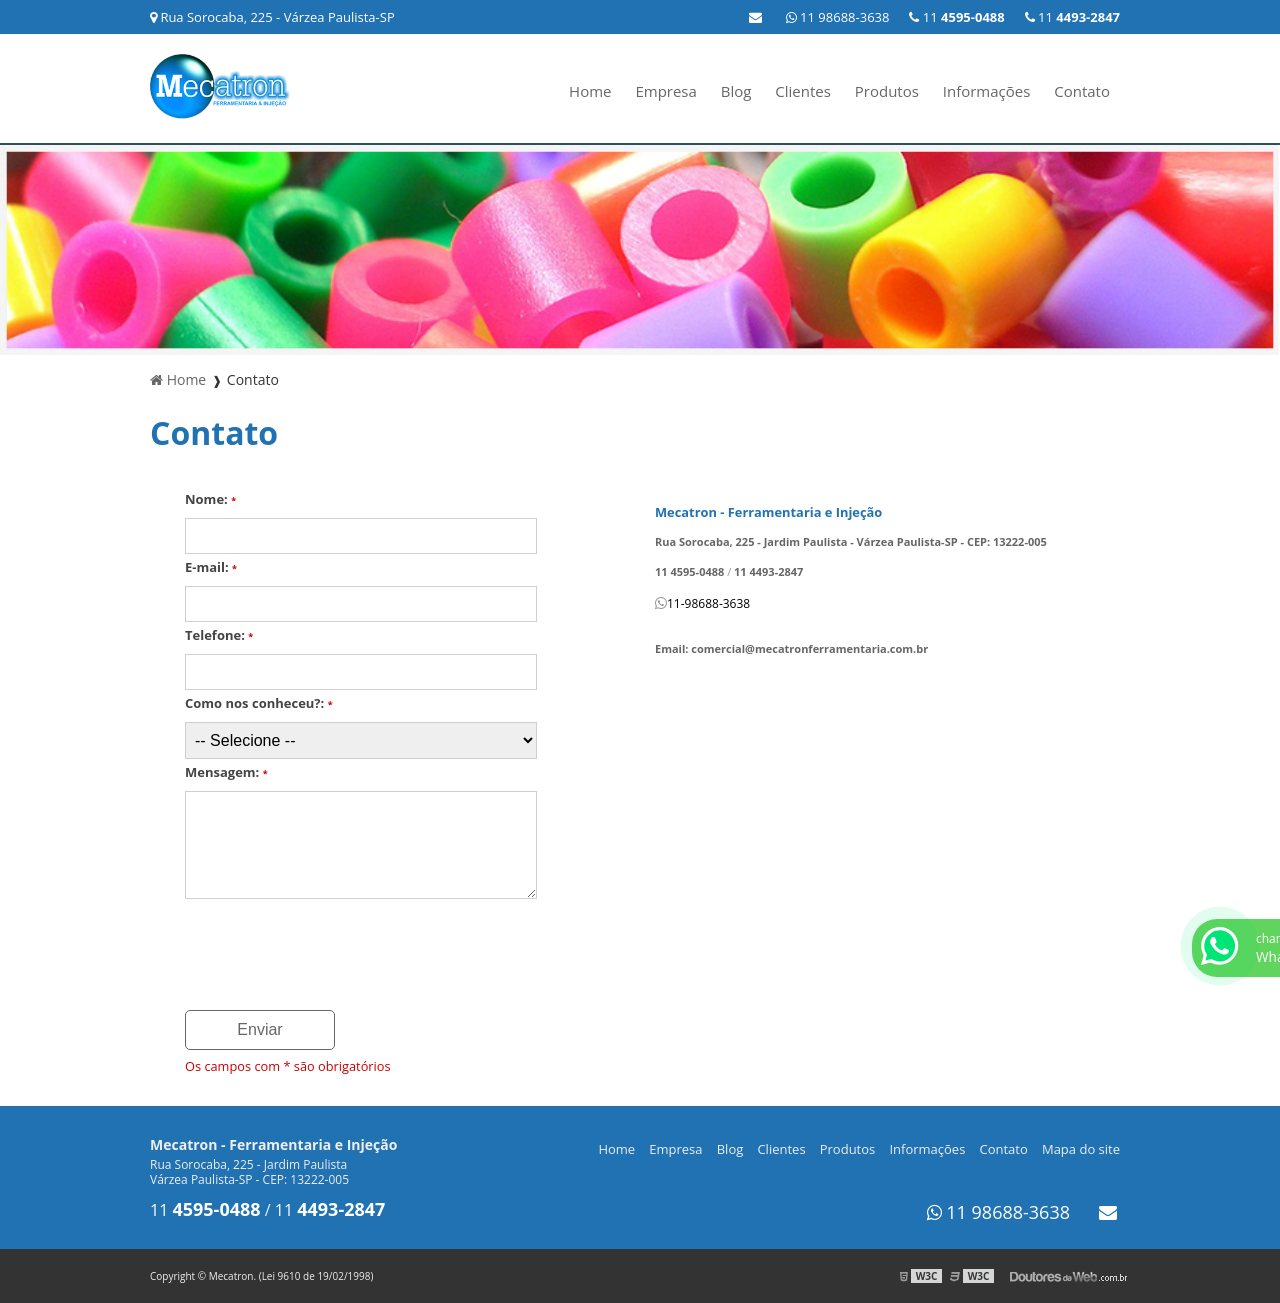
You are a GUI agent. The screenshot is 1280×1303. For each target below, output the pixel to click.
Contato (1082, 91)
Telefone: (219, 635)
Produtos (887, 91)
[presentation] (337, 956)
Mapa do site (1081, 1149)
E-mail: (211, 567)
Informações (987, 91)
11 (1072, 17)
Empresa (665, 91)
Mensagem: (226, 772)
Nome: (210, 499)
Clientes (803, 91)
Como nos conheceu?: (259, 703)
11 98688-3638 (838, 17)
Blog (736, 91)
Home (590, 91)
